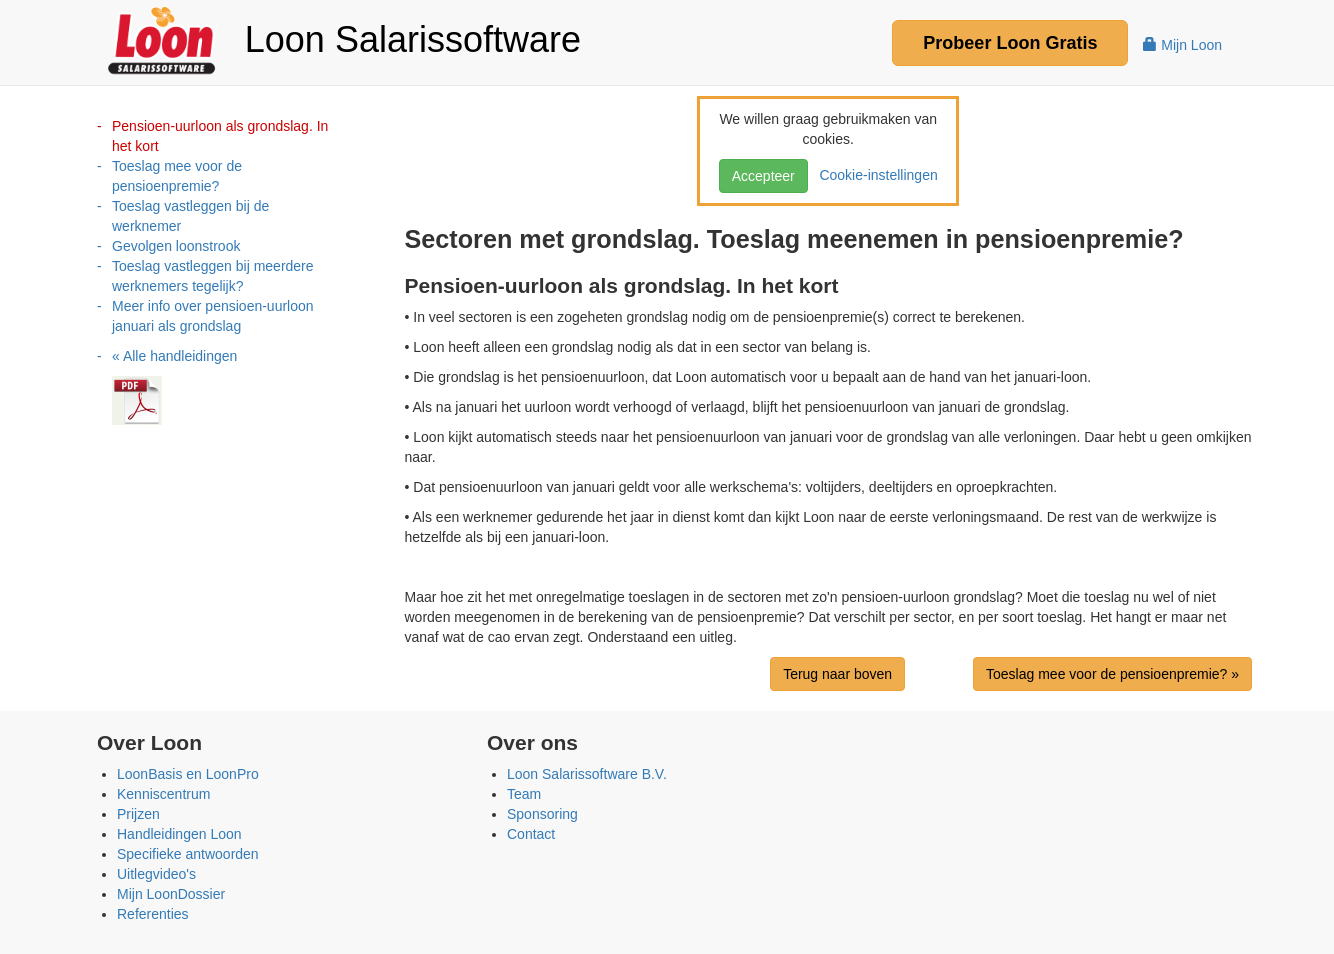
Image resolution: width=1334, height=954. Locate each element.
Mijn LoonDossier (171, 894)
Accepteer (763, 176)
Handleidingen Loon (179, 834)
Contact (531, 834)
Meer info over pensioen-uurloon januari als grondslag (213, 316)
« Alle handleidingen (174, 356)
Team (524, 794)
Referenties (153, 914)
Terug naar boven (837, 674)
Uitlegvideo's (156, 874)
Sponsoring (542, 814)
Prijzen (138, 814)
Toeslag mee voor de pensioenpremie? (177, 176)
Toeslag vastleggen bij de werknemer (190, 216)
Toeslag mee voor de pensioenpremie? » (1112, 674)
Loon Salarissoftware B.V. (587, 774)
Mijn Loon (1182, 45)
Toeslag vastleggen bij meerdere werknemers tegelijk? (213, 276)
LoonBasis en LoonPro (188, 774)
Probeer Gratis (1010, 43)
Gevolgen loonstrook (176, 246)
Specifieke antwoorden (188, 854)
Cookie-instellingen (875, 175)
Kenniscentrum (163, 794)
